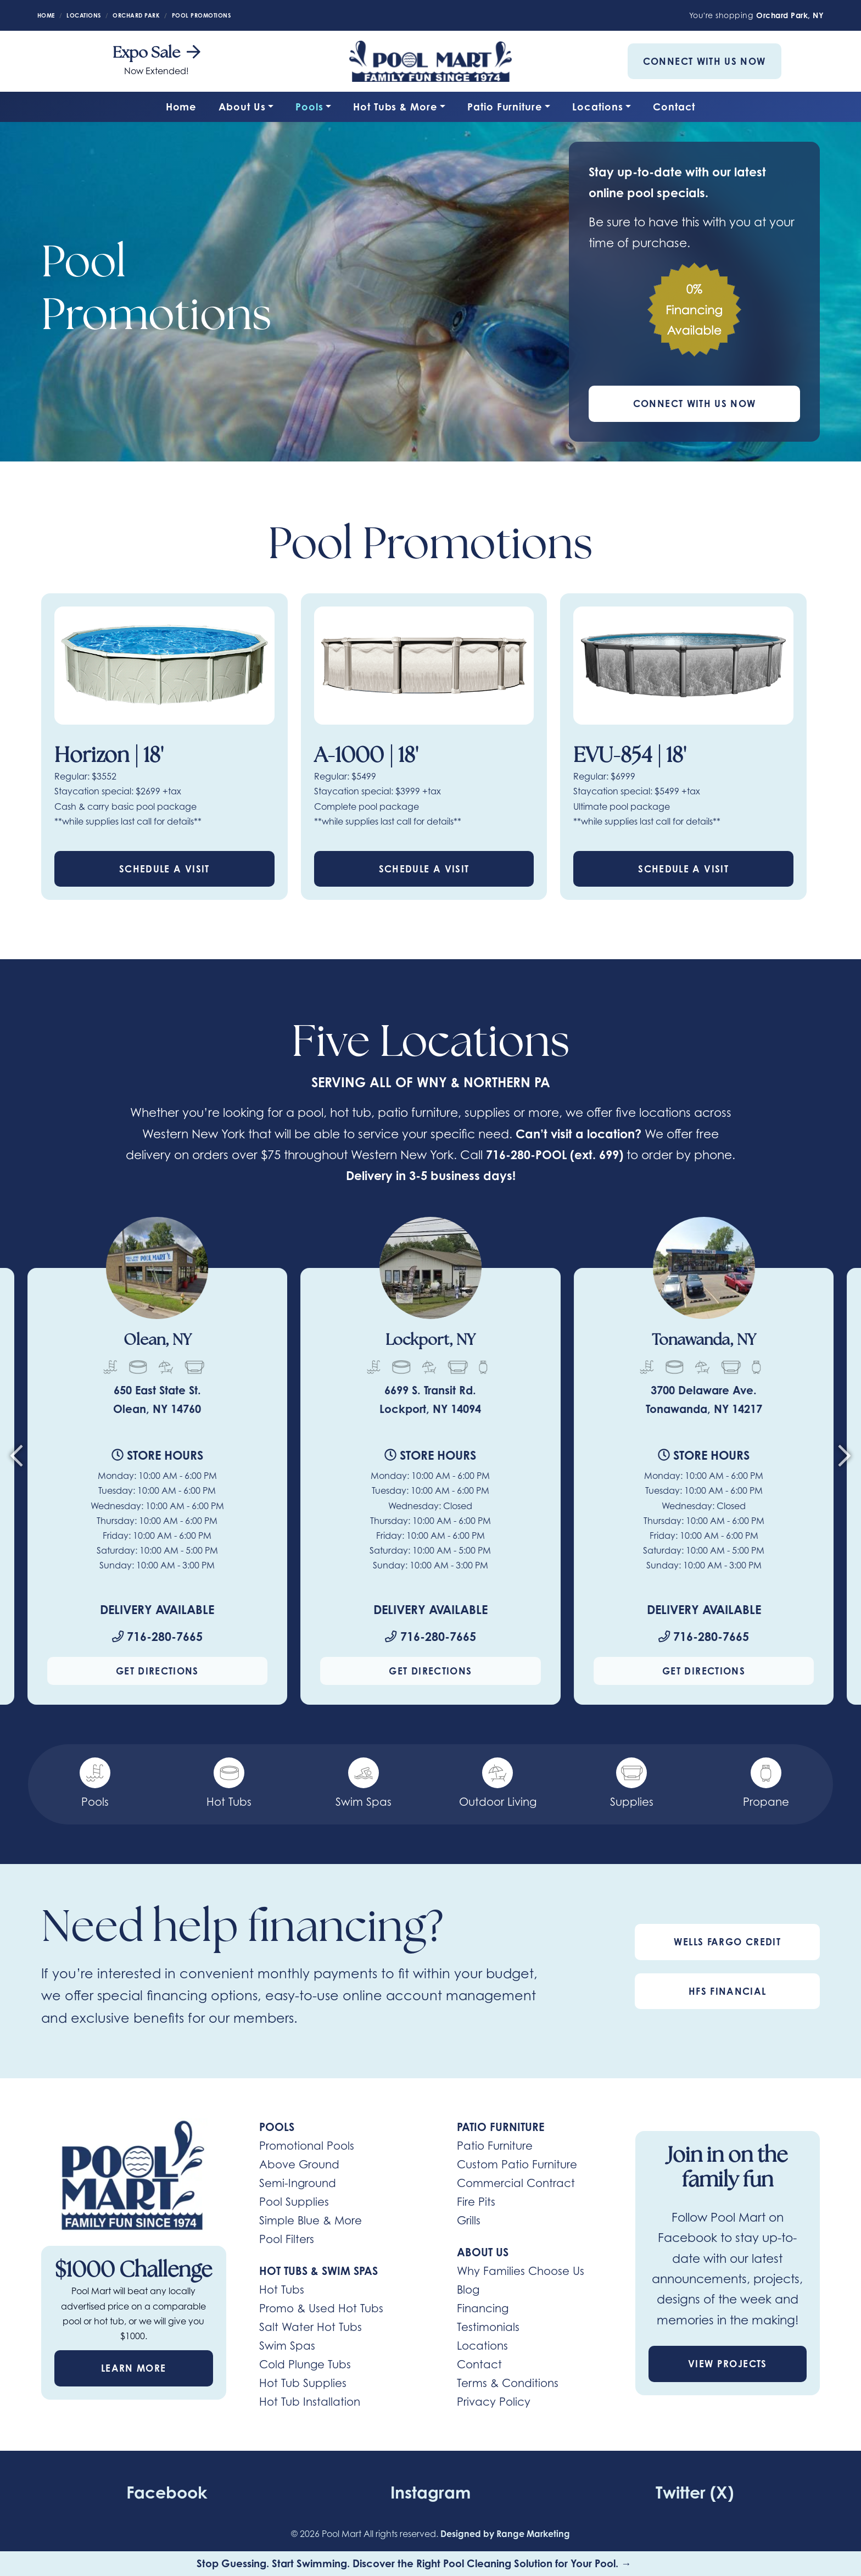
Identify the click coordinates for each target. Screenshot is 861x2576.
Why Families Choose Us (520, 2271)
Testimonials (488, 2327)
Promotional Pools (306, 2146)
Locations (597, 107)
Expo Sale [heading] (156, 54)
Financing (482, 2309)
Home (181, 107)
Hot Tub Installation (309, 2402)
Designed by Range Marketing (505, 2534)
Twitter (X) (694, 2492)
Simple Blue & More (310, 2221)
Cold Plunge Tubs (305, 2365)
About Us (242, 107)
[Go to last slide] (16, 1460)
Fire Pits (476, 2202)
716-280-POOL (526, 1154)
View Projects (727, 2364)
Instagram (430, 2492)
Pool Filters (286, 2239)
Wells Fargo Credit (727, 1942)
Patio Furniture (505, 107)
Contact (674, 107)
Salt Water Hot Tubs (310, 2327)
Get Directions (157, 1671)
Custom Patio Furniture (517, 2165)
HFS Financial (728, 1992)
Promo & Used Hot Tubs (321, 2309)
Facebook (166, 2492)
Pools (309, 107)
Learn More (133, 2368)
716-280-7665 (157, 1636)
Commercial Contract (516, 2183)
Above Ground (299, 2165)
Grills (468, 2221)
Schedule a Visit (164, 869)
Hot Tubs (281, 2290)
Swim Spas (287, 2346)
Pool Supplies (294, 2202)
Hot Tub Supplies (302, 2383)
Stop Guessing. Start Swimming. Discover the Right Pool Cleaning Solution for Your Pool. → (415, 2563)
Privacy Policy (493, 2402)
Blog (468, 2290)
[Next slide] (844, 1460)
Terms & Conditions (507, 2383)
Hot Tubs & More (395, 107)
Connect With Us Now (704, 61)
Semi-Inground (297, 2183)
